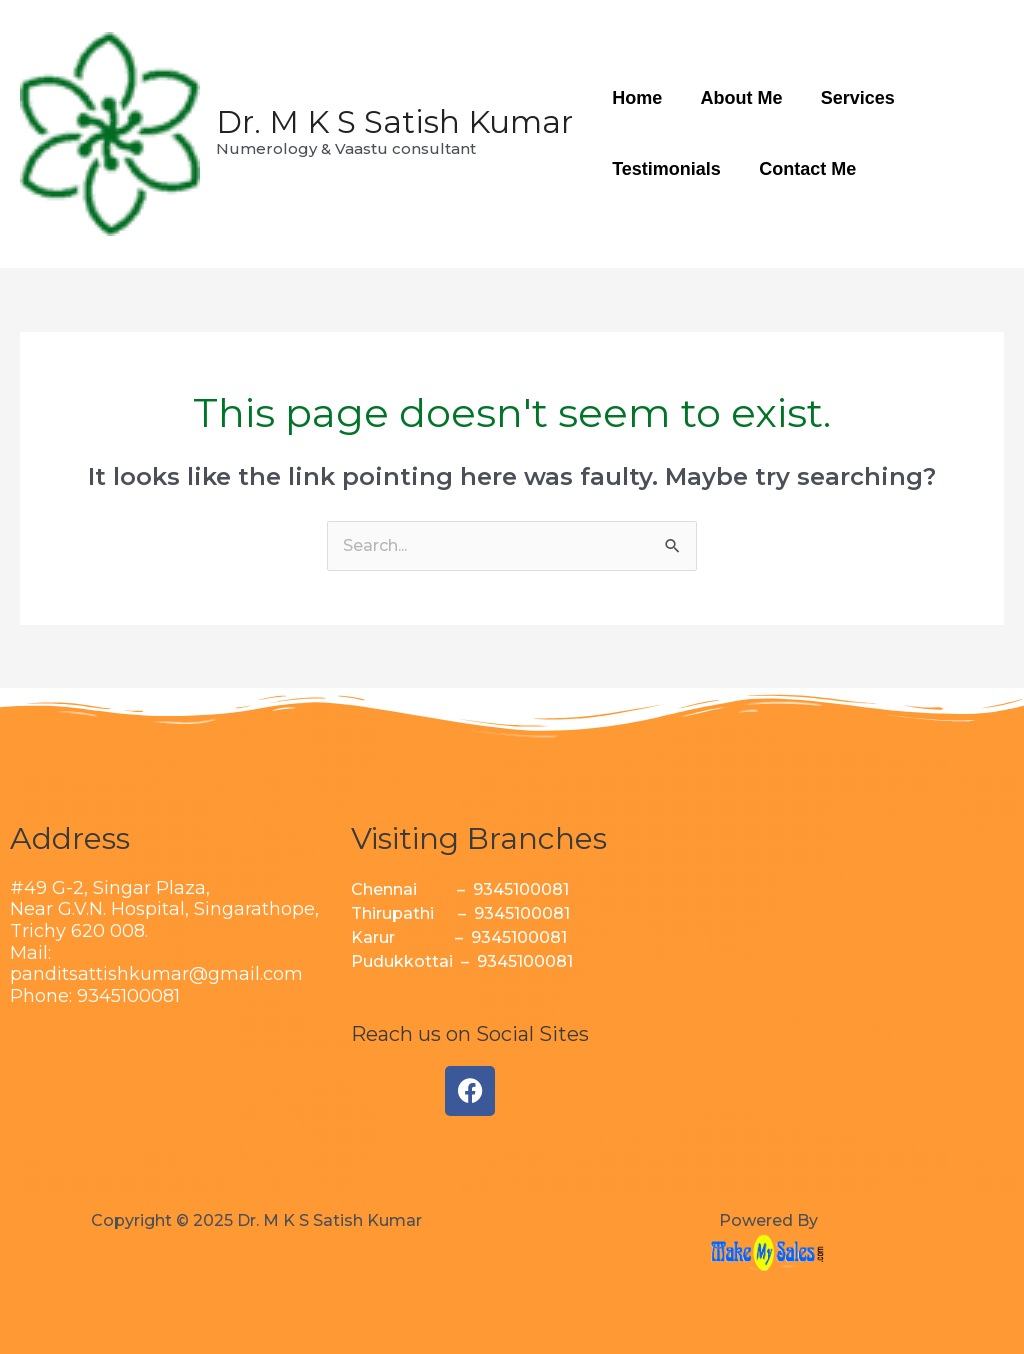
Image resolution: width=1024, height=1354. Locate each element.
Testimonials (665, 169)
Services (852, 98)
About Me (738, 98)
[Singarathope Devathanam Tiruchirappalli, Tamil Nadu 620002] (853, 969)
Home (636, 98)
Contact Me (804, 169)
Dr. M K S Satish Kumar (394, 122)
